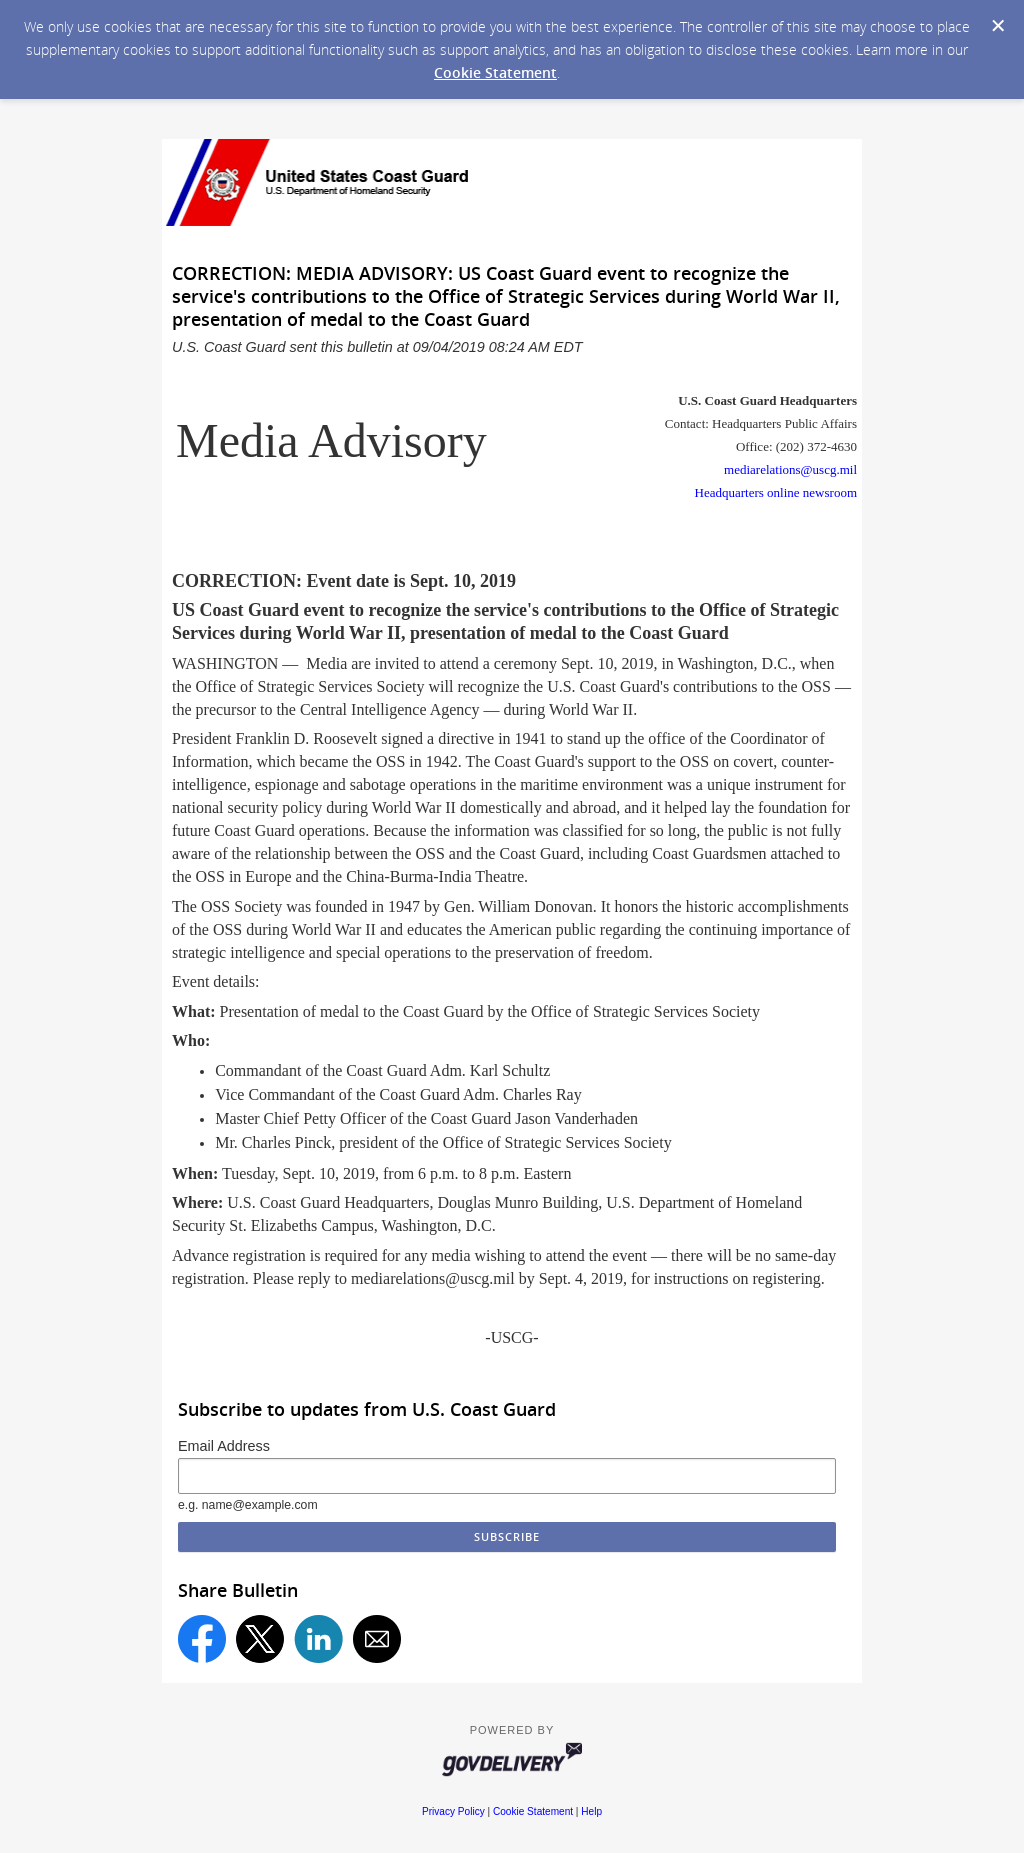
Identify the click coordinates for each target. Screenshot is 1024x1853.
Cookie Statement (495, 72)
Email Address (224, 1446)
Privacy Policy (453, 1811)
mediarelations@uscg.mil (790, 469)
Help (591, 1811)
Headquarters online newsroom (776, 492)
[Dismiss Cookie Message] (998, 26)
